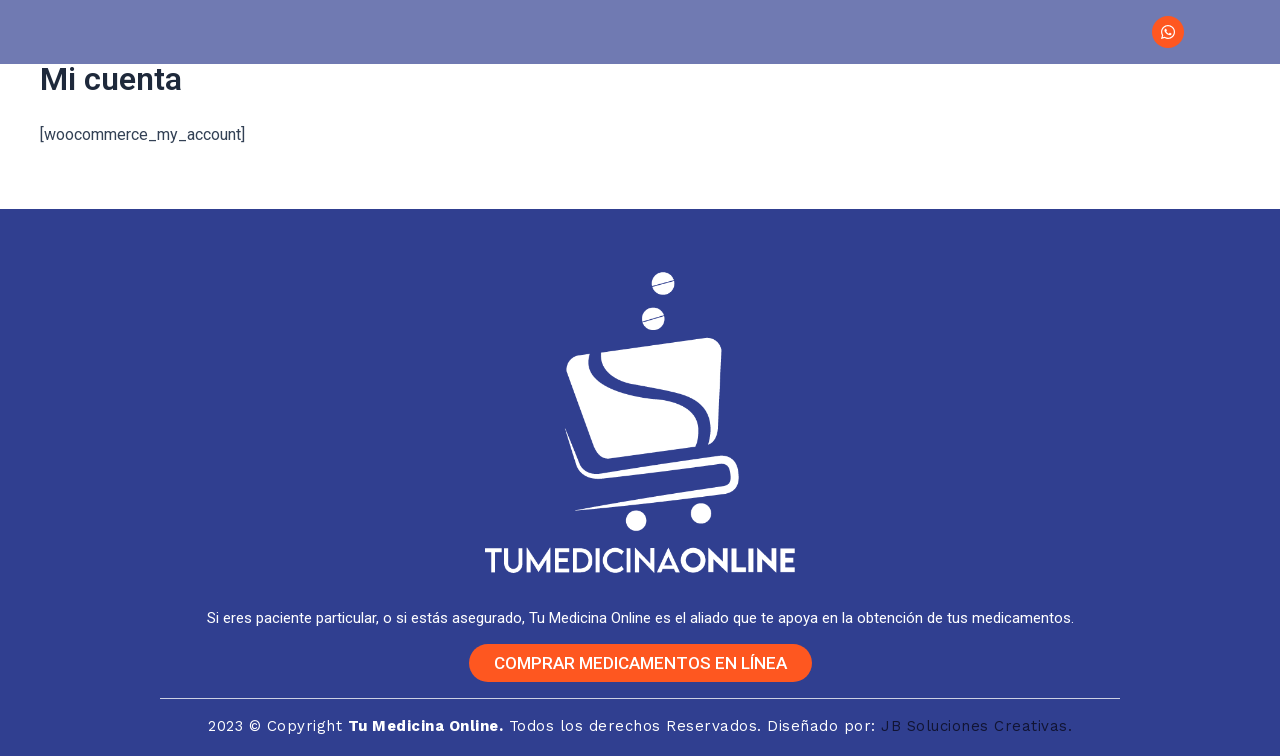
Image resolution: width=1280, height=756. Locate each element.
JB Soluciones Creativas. (976, 726)
